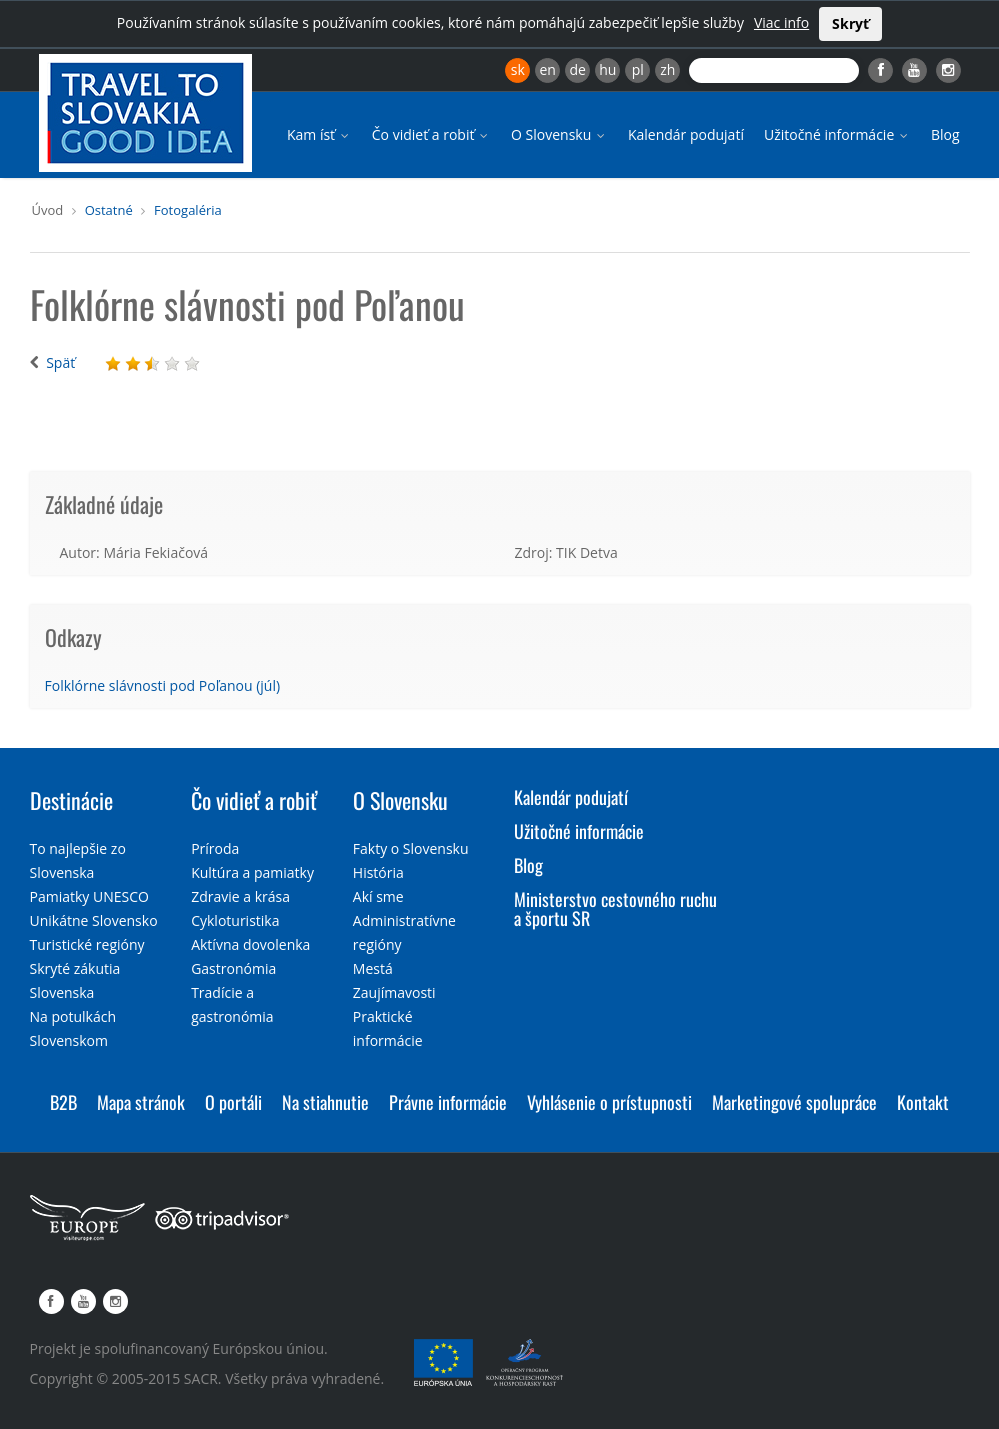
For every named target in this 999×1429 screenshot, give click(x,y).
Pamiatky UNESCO (89, 896)
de (578, 69)
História (378, 872)
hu (607, 69)
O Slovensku (559, 134)
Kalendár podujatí (686, 134)
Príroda (215, 848)
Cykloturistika (235, 920)
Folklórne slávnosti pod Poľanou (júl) (163, 685)
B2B (63, 1102)
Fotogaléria (188, 210)
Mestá (373, 968)
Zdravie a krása (240, 896)
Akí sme (378, 896)
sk (518, 69)
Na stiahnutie (325, 1102)
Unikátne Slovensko (94, 920)
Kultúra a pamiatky (252, 872)
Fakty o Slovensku (411, 848)
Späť (60, 362)
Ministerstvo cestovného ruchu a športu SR (615, 909)
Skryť (850, 23)
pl (638, 69)
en (547, 69)
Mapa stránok (141, 1102)
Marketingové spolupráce (794, 1102)
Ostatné (109, 210)
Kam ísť (319, 134)
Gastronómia (233, 968)
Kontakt (923, 1102)
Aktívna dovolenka (250, 944)
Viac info (781, 22)
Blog (945, 134)
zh (667, 69)
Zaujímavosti (394, 992)
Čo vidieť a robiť (431, 134)
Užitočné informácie (837, 134)
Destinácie (71, 800)
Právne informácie (448, 1102)
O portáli (233, 1102)
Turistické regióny (87, 944)
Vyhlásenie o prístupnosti (609, 1102)
